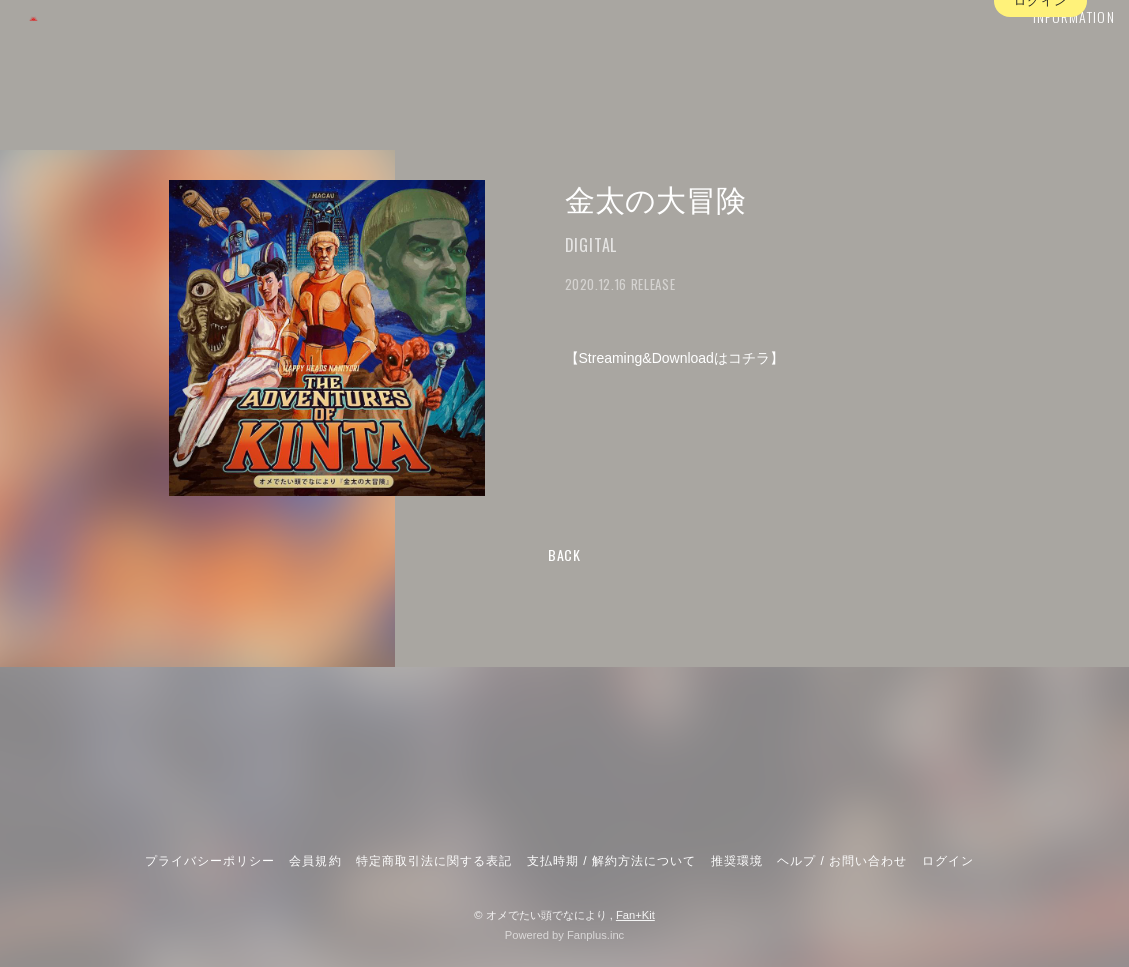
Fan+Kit (635, 915)
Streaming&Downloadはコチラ (674, 358)
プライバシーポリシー (210, 861)
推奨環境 (737, 861)
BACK (564, 554)
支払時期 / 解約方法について (612, 861)
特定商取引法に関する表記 (434, 861)
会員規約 (315, 861)
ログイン (1040, 93)
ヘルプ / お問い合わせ (842, 861)
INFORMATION (1044, 56)
